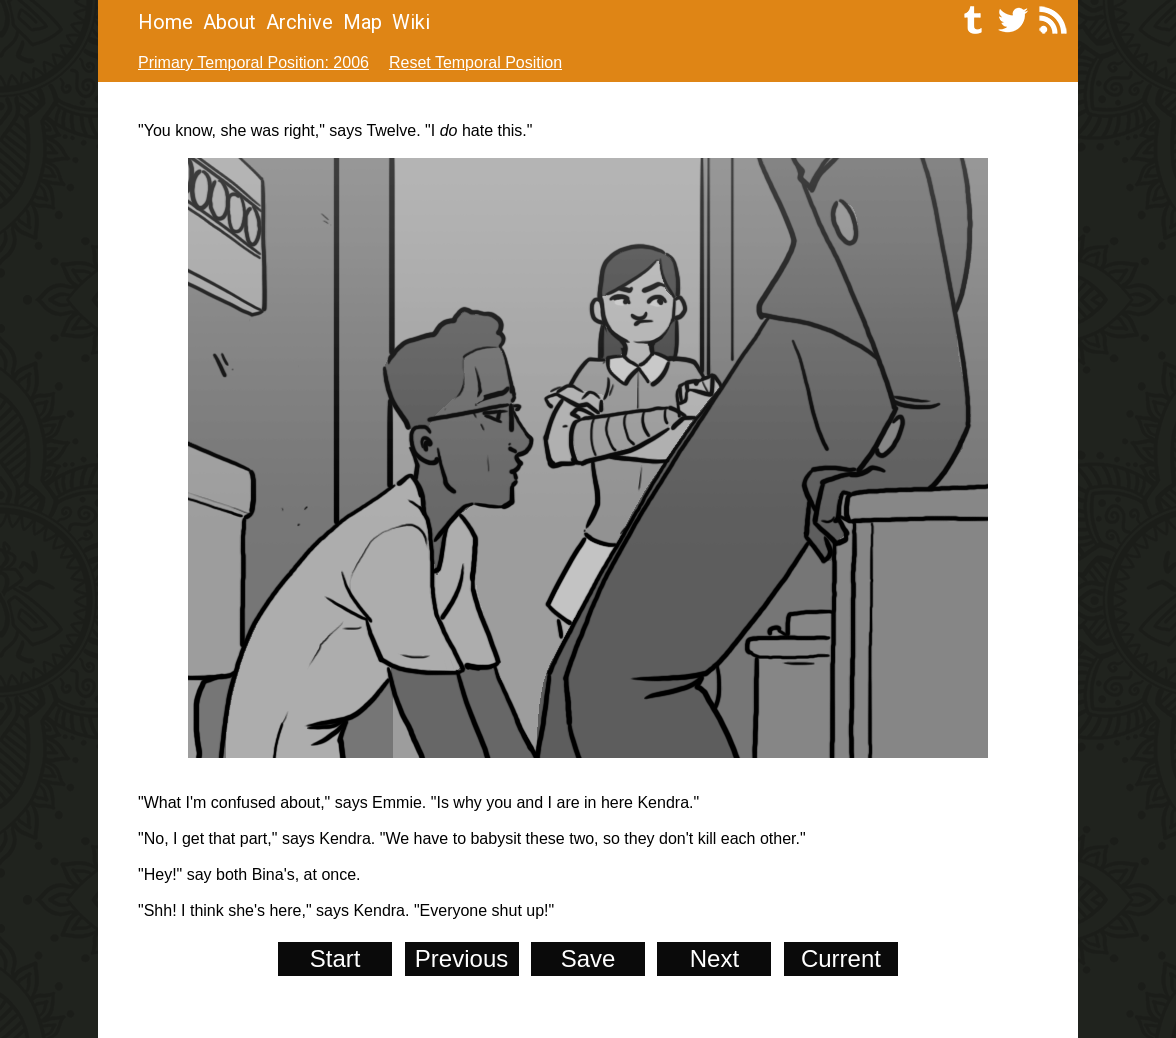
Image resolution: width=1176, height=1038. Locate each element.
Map (362, 22)
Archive (299, 22)
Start (335, 958)
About (229, 22)
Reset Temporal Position (475, 62)
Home (165, 22)
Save (588, 958)
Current (841, 958)
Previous (461, 958)
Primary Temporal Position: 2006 (253, 62)
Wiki (411, 22)
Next (714, 958)
